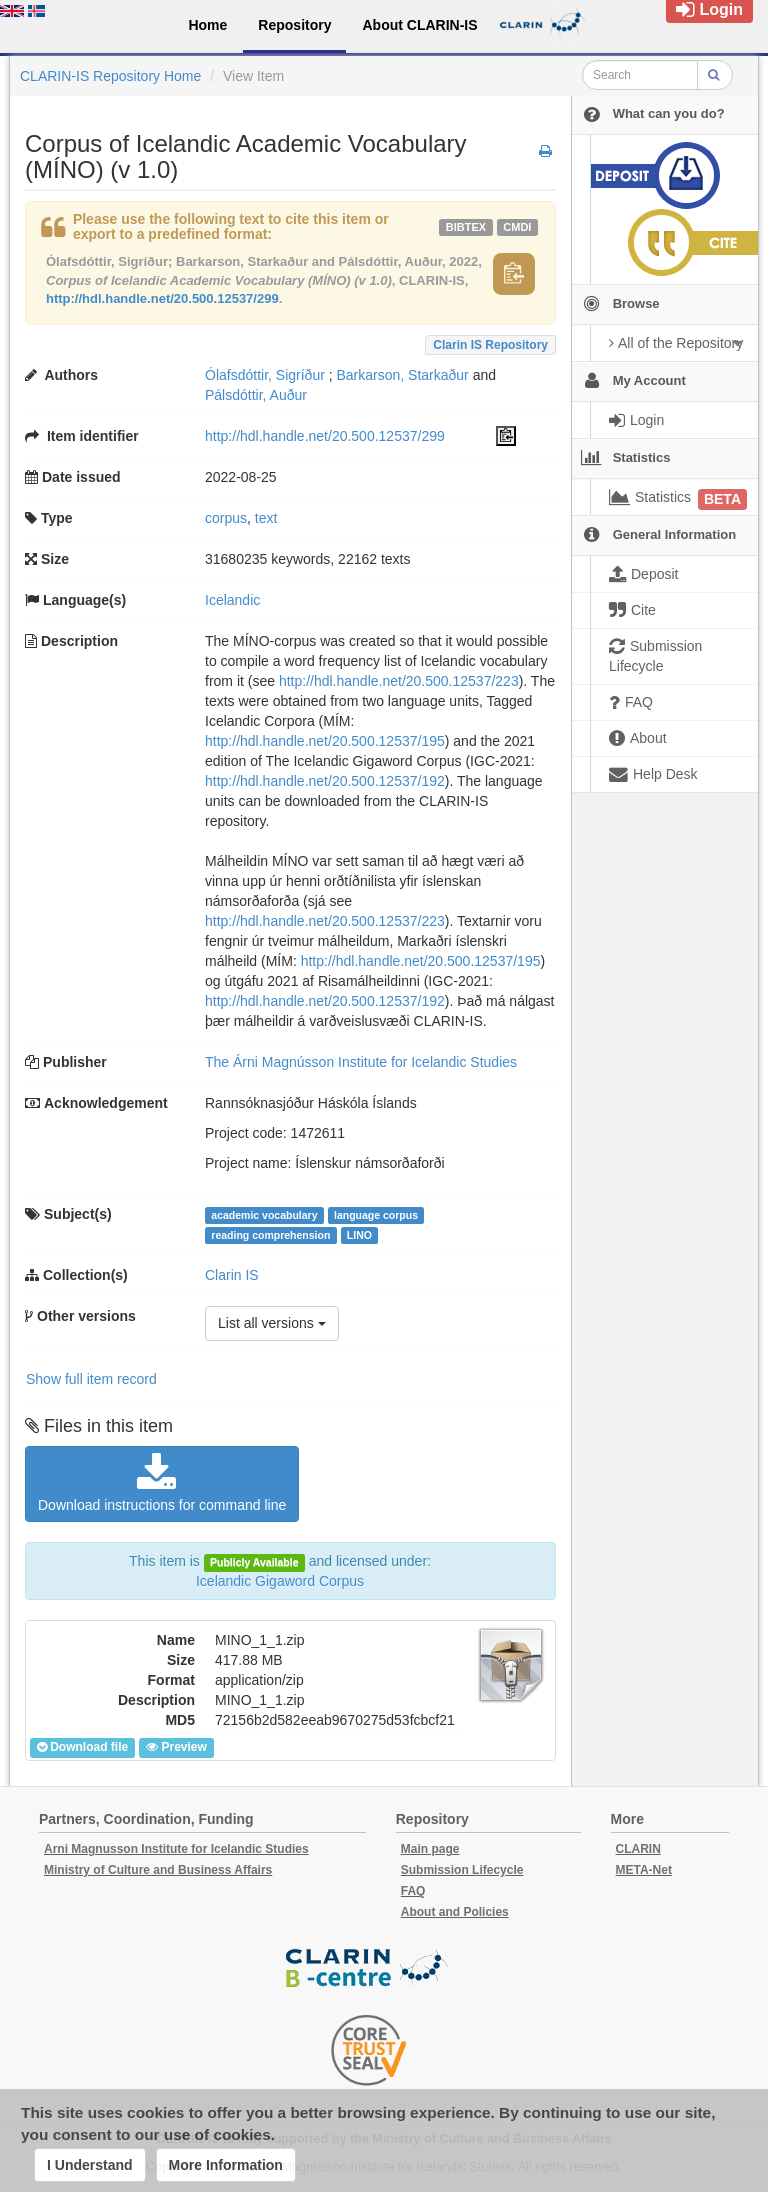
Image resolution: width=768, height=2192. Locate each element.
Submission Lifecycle (462, 1870)
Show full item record (91, 1379)
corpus (226, 518)
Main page (430, 1849)
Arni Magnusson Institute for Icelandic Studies (176, 1849)
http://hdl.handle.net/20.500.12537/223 (399, 681)
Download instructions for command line (162, 1483)
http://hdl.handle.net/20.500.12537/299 (162, 298)
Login (709, 9)
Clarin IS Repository (490, 345)
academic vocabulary (264, 1215)
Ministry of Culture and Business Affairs (158, 1870)
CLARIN (638, 1849)
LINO (359, 1235)
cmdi (517, 227)
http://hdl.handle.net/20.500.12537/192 (325, 781)
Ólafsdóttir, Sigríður (265, 375)
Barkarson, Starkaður (403, 375)
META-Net (644, 1870)
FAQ (413, 1891)
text (266, 518)
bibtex (466, 227)
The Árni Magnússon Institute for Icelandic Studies (361, 1062)
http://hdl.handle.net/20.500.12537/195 (325, 741)
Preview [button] (176, 1747)
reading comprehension (270, 1235)
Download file (82, 1747)
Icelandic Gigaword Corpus (280, 1581)
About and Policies (455, 1912)
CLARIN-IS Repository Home (110, 76)
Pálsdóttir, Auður (256, 395)
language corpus (376, 1215)
